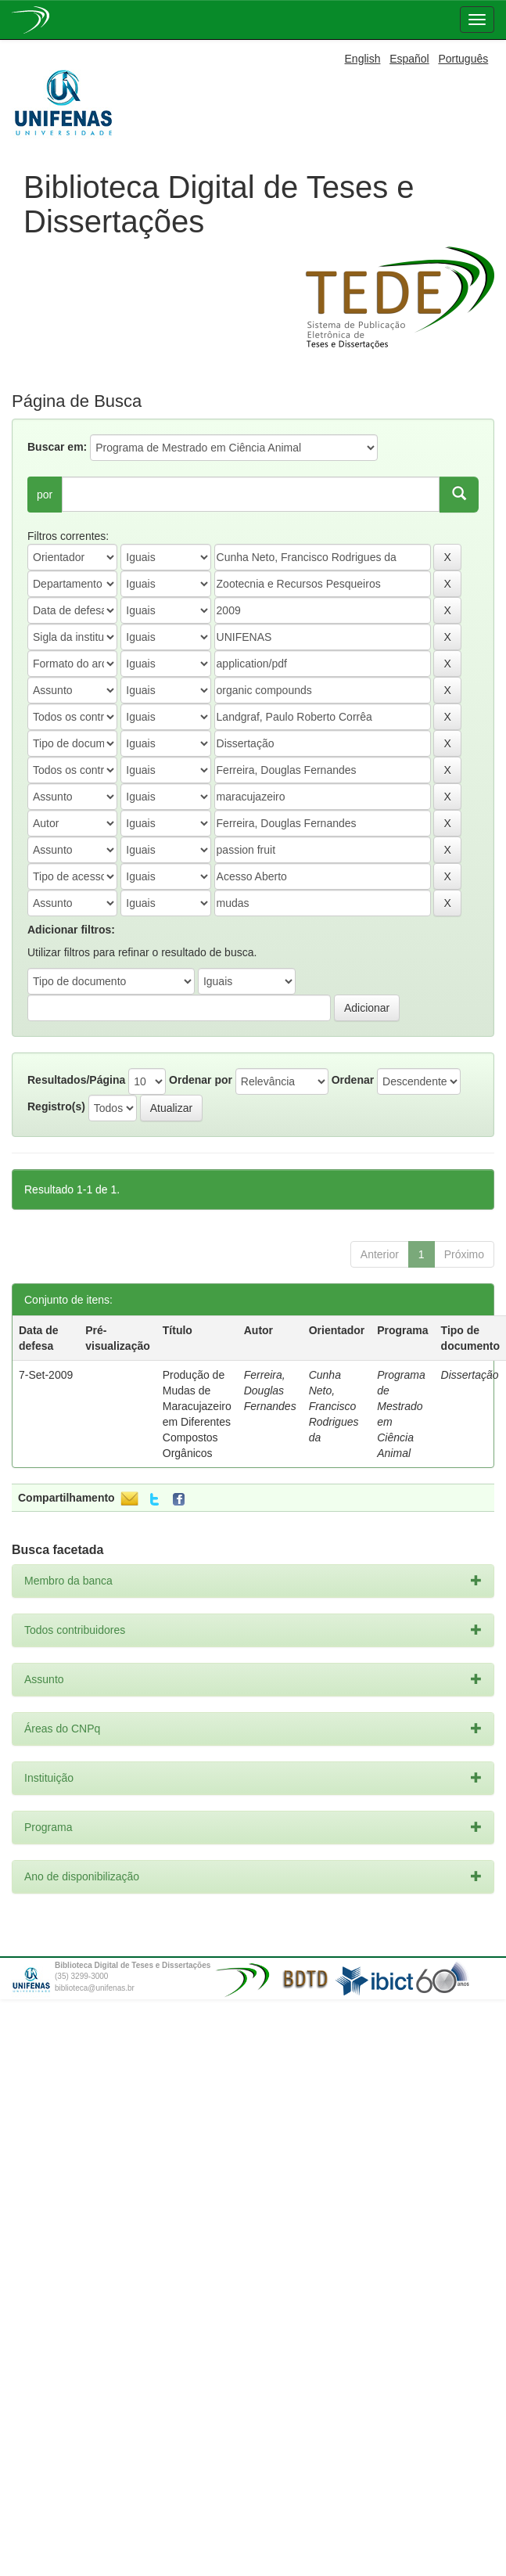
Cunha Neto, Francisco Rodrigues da (334, 1406)
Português (463, 58)
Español (409, 58)
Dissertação (470, 1375)
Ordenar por (200, 1080)
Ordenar (353, 1080)
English (363, 58)
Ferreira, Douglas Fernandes (270, 1390)
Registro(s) (56, 1106)
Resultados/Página (76, 1080)
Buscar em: (57, 447)
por (44, 494)
